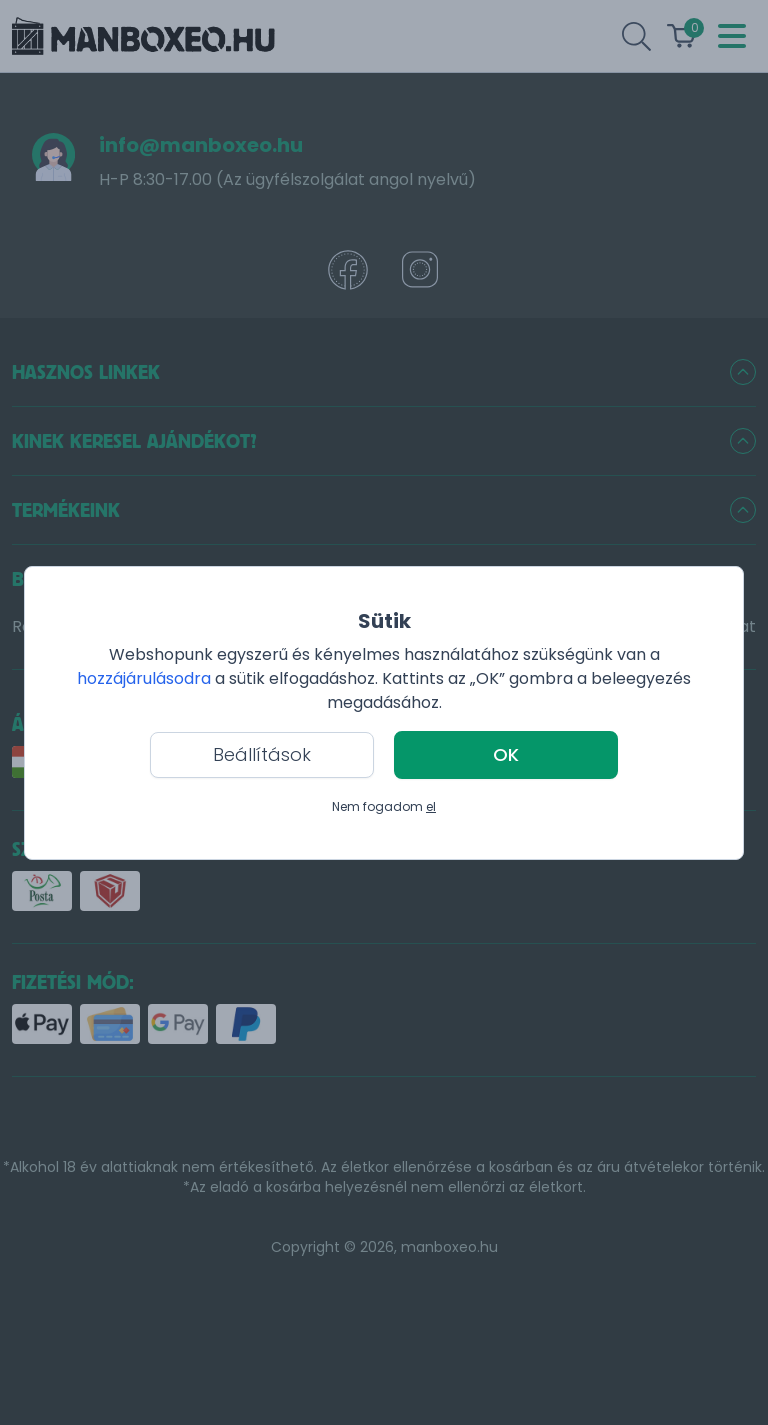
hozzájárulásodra (146, 678)
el (431, 806)
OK (506, 754)
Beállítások (262, 754)
